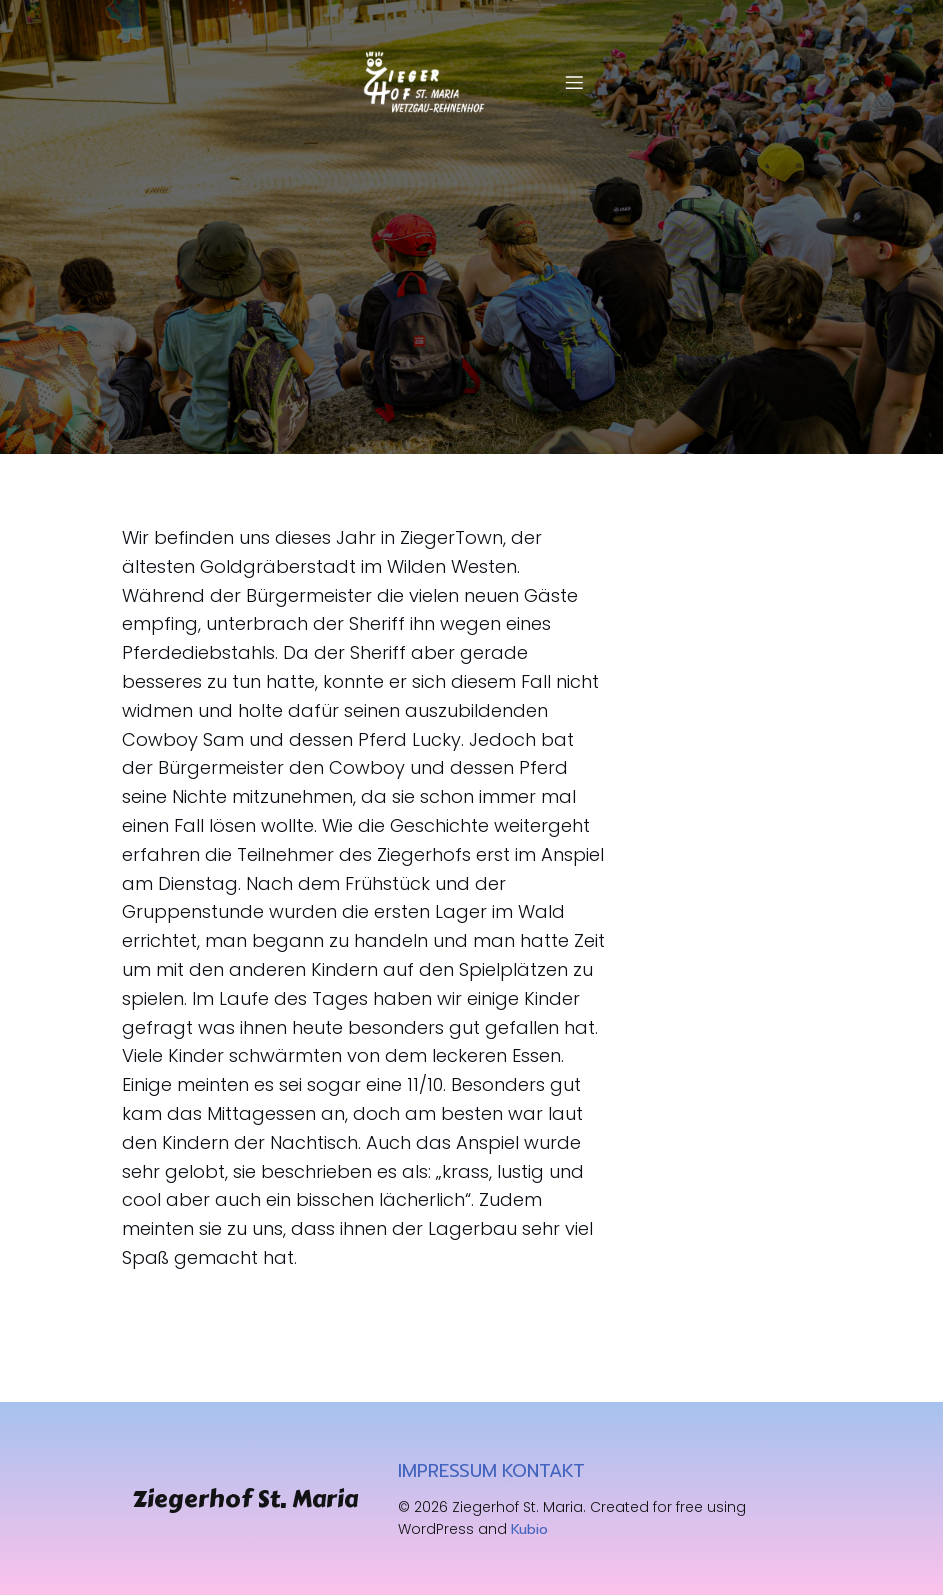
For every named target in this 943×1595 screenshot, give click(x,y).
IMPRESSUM (447, 1471)
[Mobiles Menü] (574, 82)
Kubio (529, 1529)
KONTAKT (543, 1471)
